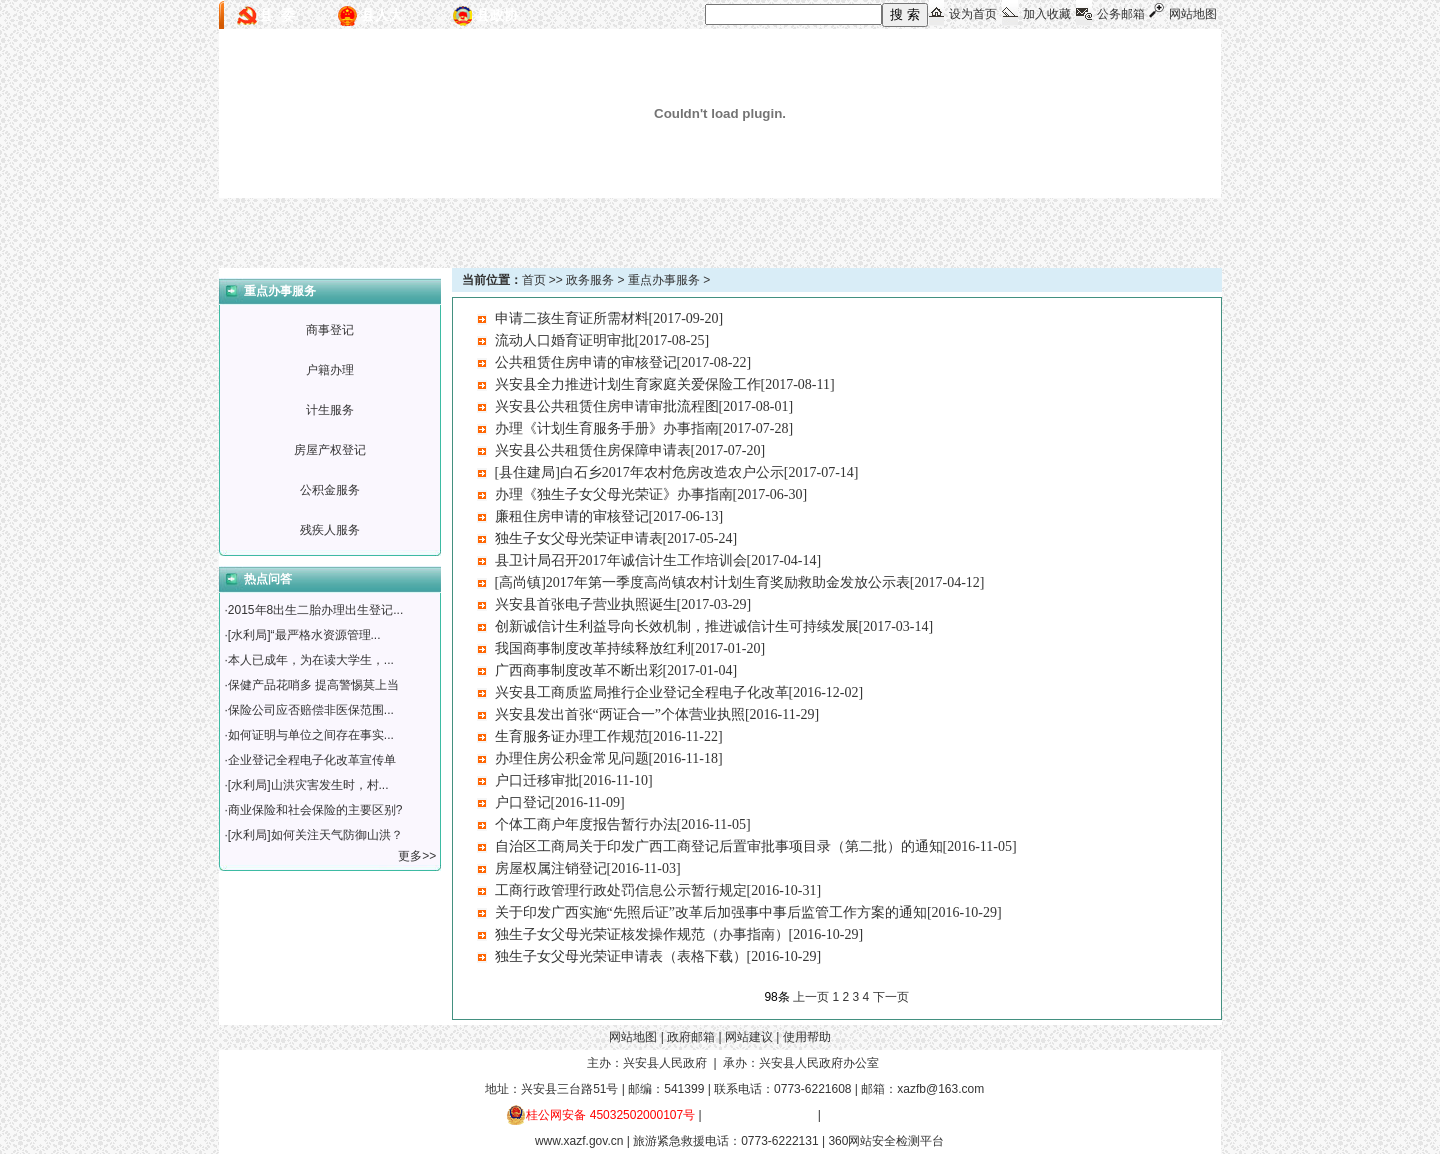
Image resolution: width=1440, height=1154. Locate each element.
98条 (776, 997)
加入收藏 (1047, 14)
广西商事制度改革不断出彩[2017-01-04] (616, 670)
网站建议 (749, 1037)
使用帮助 (807, 1037)
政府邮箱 (691, 1037)
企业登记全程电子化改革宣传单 (312, 760)
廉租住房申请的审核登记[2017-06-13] (609, 516)
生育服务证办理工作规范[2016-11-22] (609, 736)
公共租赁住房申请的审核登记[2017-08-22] (623, 362)
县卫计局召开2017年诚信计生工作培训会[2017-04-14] (658, 560)
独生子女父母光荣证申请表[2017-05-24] (616, 538)
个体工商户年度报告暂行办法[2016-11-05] (623, 824)
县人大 (382, 15)
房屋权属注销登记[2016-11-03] (588, 868)
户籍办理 (330, 370)
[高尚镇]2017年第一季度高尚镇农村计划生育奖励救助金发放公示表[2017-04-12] (740, 582)
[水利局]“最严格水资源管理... (304, 635)
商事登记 (330, 330)
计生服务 (330, 410)
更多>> (418, 856)
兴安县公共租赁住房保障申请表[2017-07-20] (630, 450)
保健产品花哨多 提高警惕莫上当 (313, 685)
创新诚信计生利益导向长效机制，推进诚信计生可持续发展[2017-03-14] (714, 626)
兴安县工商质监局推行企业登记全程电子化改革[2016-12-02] (679, 692)
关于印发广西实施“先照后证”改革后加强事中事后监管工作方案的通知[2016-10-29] (748, 912)
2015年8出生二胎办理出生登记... (315, 610)
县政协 (497, 15)
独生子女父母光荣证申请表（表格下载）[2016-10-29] (658, 956)
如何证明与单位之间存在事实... (311, 735)
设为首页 (973, 14)
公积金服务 (330, 490)
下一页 (891, 997)
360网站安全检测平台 (886, 1141)
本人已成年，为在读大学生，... (311, 660)
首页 (534, 280)
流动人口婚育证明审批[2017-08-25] (602, 340)
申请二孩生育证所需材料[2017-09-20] (609, 318)
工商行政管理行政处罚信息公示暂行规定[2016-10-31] (658, 890)
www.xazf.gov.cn (579, 1141)
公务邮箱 (1121, 14)
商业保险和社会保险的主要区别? (315, 810)
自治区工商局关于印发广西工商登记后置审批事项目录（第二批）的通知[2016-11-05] (756, 846)
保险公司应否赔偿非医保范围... (311, 710)
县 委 (277, 15)
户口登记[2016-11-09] (560, 802)
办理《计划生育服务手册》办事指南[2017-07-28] (644, 428)
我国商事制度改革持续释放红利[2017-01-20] (630, 648)
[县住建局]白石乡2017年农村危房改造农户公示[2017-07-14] (677, 472)
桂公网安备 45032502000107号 (600, 1115)
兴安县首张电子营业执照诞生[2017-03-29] (623, 604)
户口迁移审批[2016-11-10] (574, 780)
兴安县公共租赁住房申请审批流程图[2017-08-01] (644, 406)
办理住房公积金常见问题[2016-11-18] (609, 758)
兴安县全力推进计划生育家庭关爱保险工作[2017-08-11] (665, 384)
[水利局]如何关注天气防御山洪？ (315, 835)
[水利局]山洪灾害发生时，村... (308, 785)
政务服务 (590, 280)
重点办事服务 (664, 280)
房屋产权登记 (330, 450)
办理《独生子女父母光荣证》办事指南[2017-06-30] (651, 494)
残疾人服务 (330, 530)
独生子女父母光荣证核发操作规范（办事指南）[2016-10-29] (679, 934)
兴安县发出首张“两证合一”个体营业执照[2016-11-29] (657, 714)
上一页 (811, 997)
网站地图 (1193, 14)
